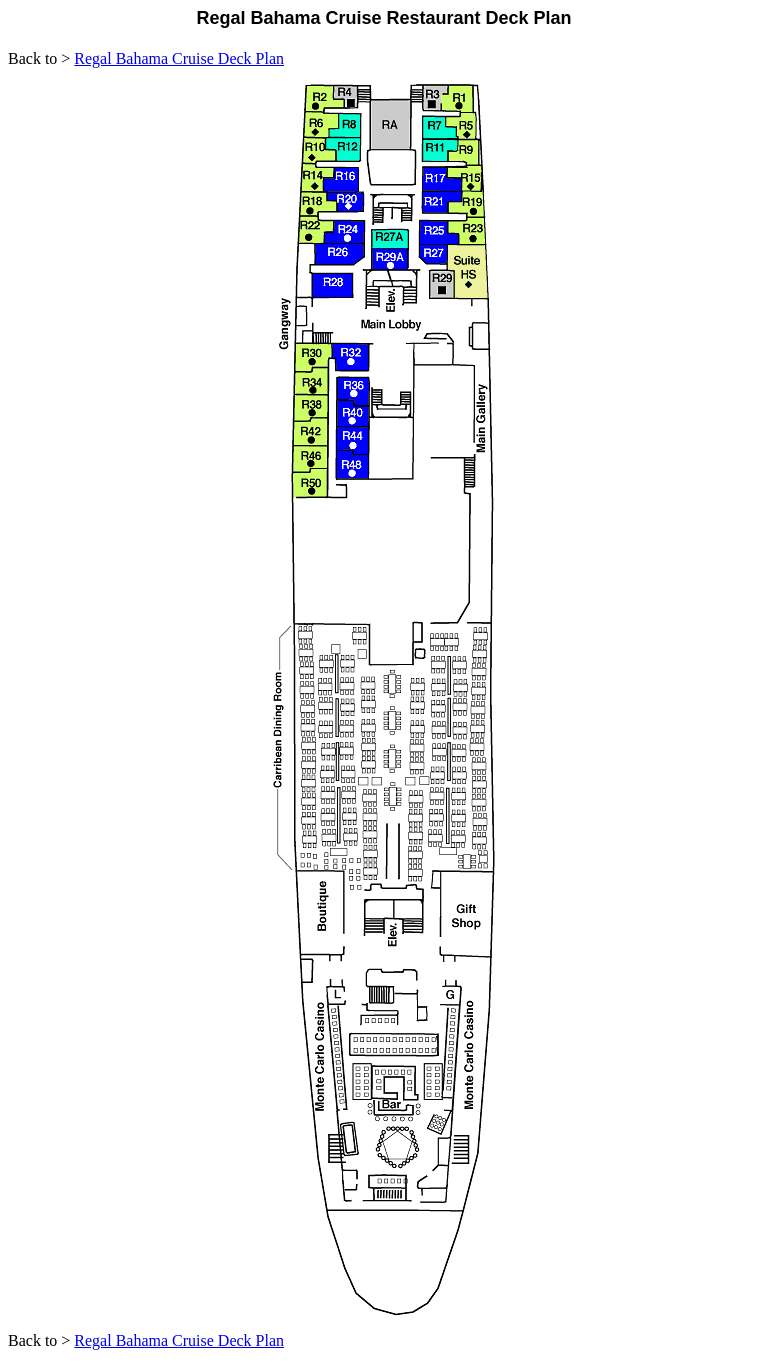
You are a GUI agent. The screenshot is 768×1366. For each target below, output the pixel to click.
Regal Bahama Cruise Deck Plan (179, 58)
